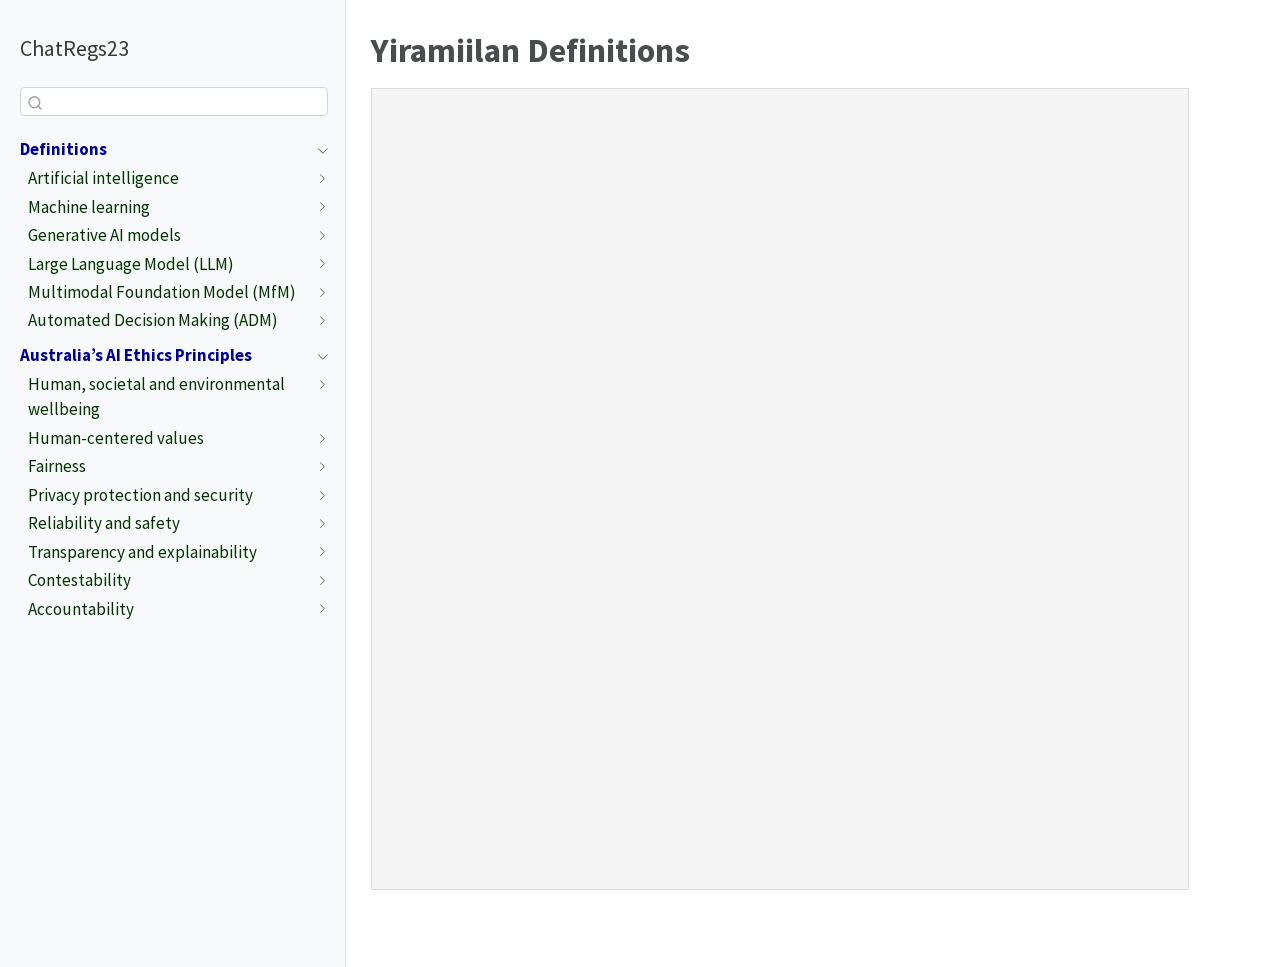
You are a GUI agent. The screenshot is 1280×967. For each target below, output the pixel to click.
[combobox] (174, 101)
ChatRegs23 (74, 48)
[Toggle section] (317, 150)
